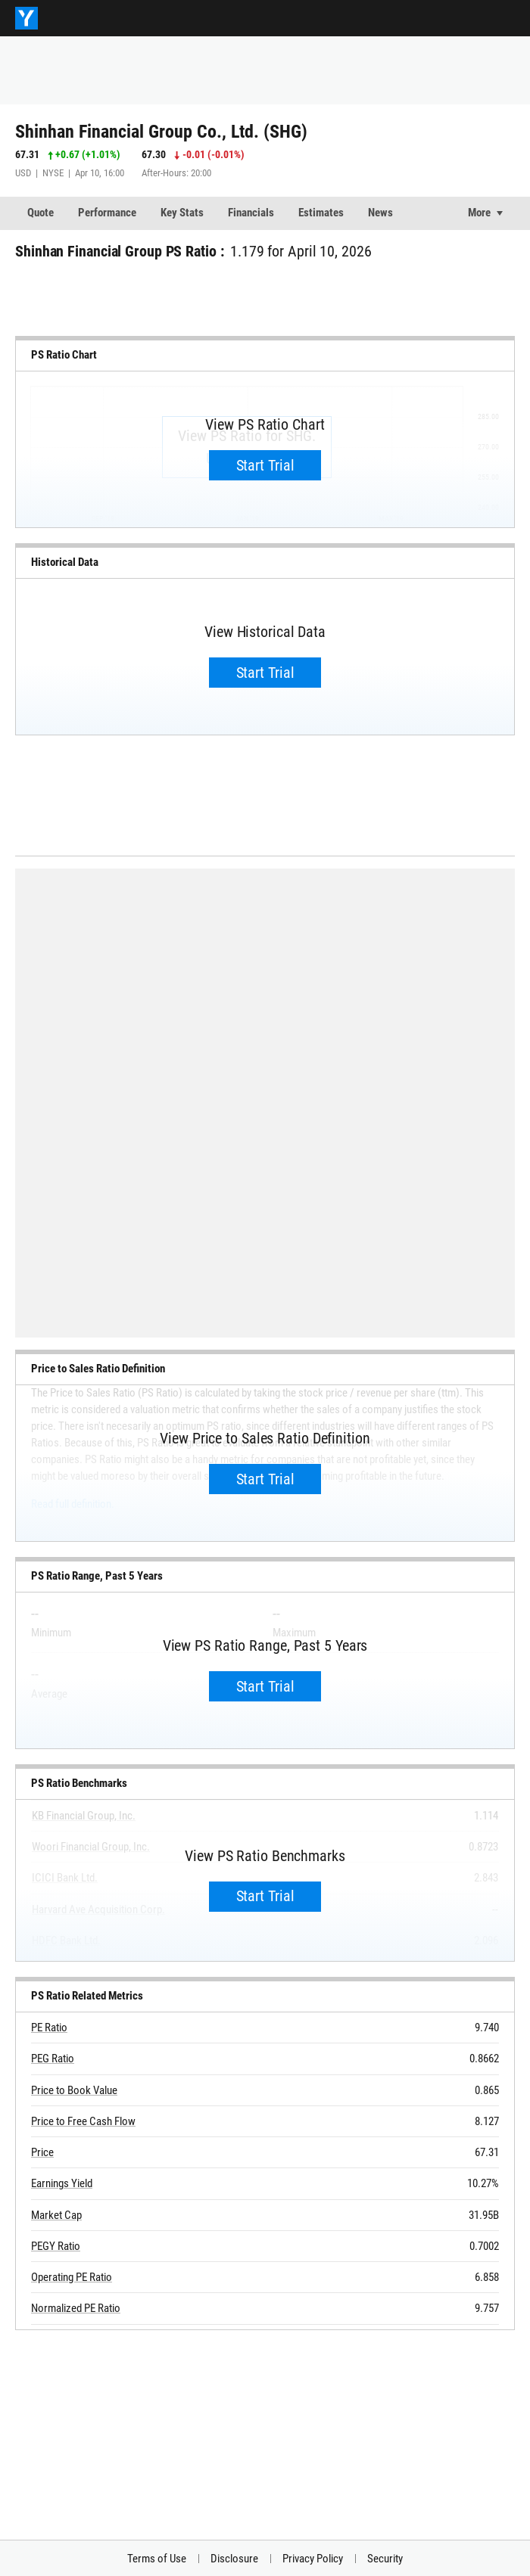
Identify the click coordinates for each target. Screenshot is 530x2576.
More (479, 212)
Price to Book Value (74, 2090)
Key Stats (182, 212)
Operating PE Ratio (71, 2277)
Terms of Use (156, 2558)
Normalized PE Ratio (75, 2308)
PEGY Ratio (55, 2246)
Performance (107, 212)
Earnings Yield (61, 2183)
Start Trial (265, 465)
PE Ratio (49, 2027)
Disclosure (234, 2558)
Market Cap (56, 2215)
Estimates (321, 212)
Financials (251, 212)
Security (385, 2558)
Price (42, 2152)
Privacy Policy (312, 2558)
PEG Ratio (52, 2058)
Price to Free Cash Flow (83, 2121)
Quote (40, 212)
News (380, 212)
